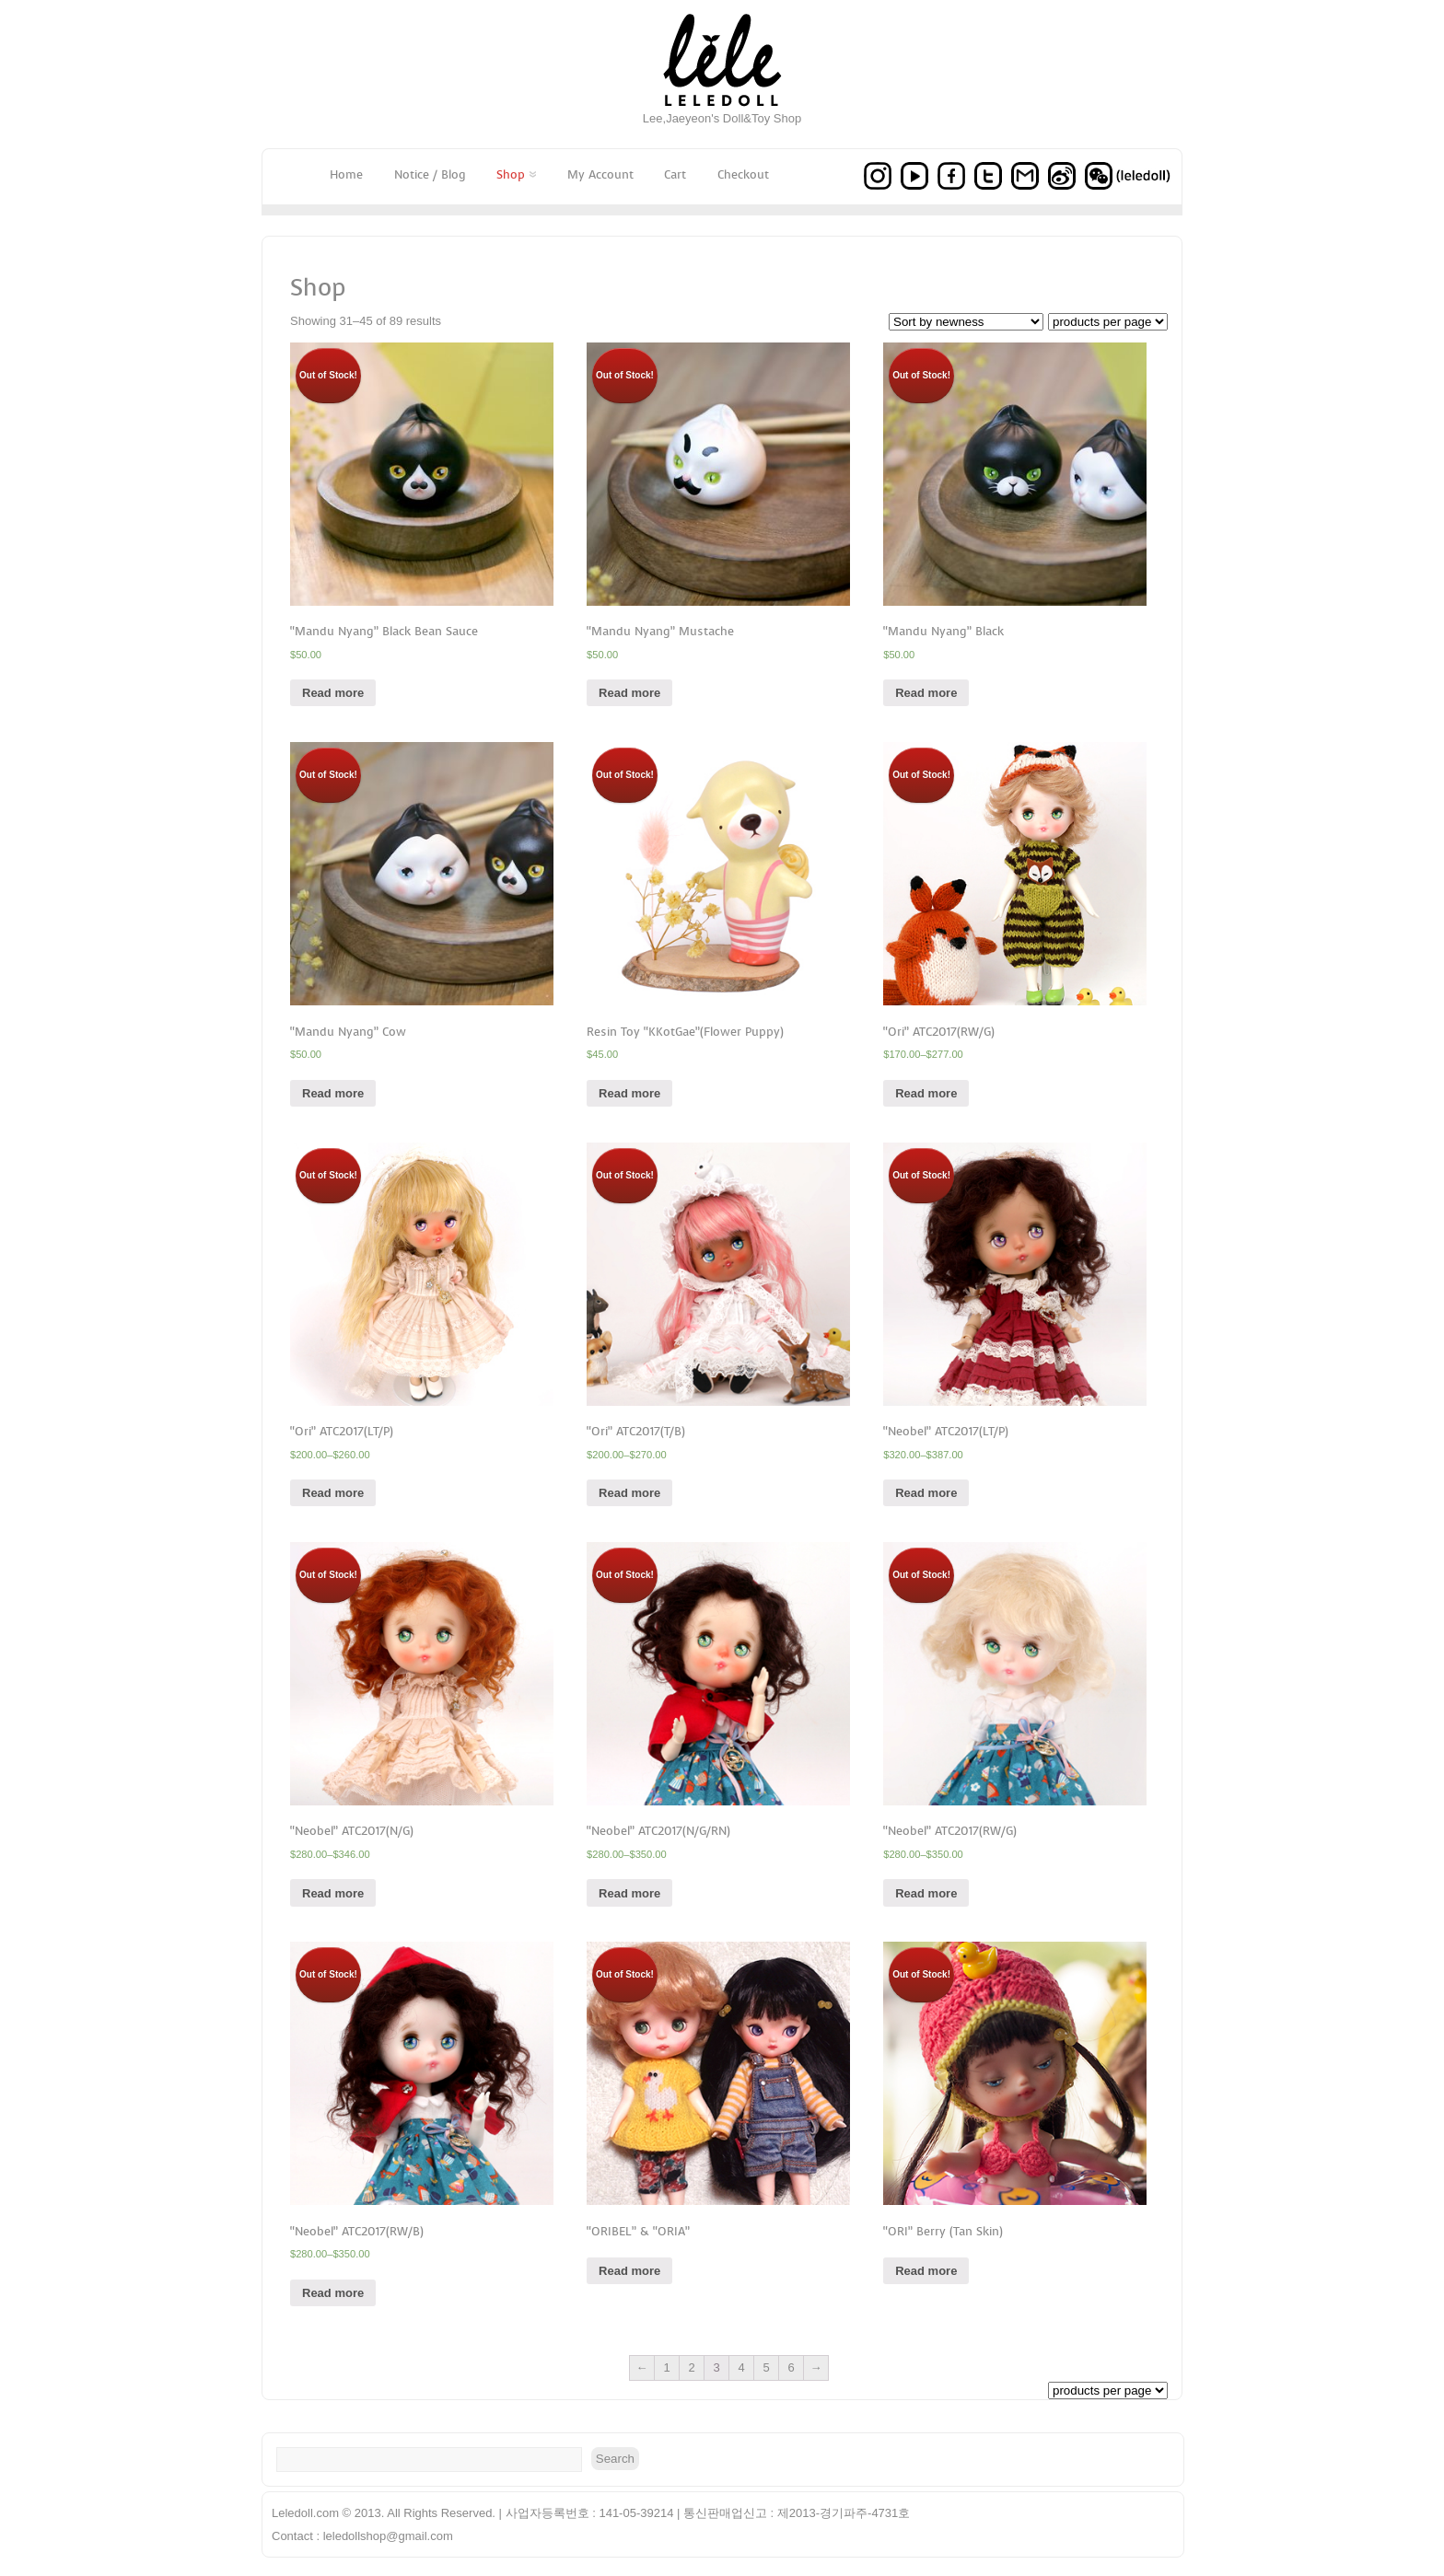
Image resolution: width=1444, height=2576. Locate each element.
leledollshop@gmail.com (388, 2536)
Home (346, 174)
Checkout (743, 174)
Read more (333, 693)
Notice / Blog (430, 174)
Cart (675, 174)
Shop (516, 174)
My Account (600, 174)
